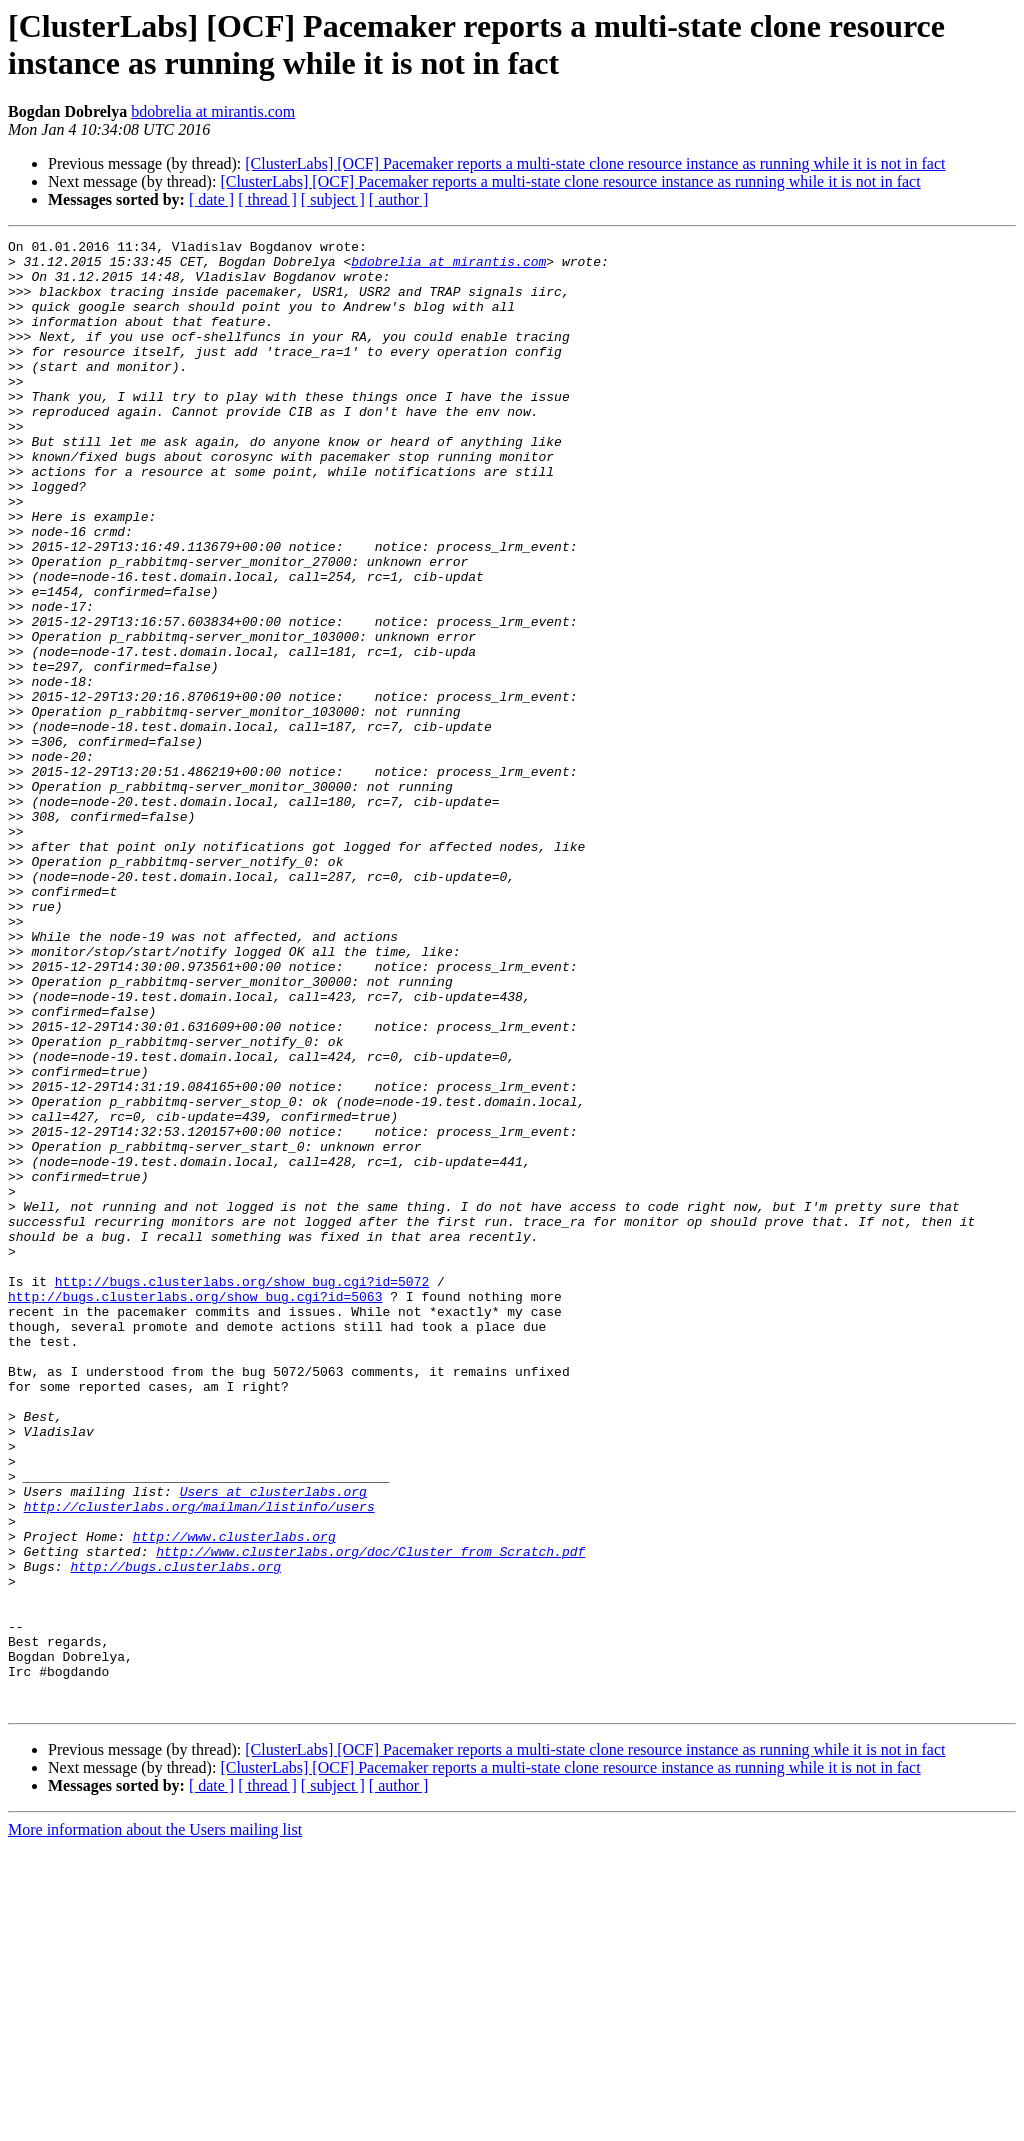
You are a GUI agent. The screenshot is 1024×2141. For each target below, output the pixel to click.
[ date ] (211, 199)
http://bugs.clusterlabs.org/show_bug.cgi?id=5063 (195, 1509)
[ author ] (399, 199)
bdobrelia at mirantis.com (213, 111)
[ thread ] (267, 199)
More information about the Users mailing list (155, 2123)
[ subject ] (333, 199)
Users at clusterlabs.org (273, 1743)
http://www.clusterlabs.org (234, 1797)
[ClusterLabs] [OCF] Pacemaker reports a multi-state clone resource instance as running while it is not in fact (595, 163)
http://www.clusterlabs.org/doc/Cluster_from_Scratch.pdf (370, 1815)
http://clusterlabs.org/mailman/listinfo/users (199, 1761)
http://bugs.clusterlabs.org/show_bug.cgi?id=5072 (242, 1491)
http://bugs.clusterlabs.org (175, 1833)
